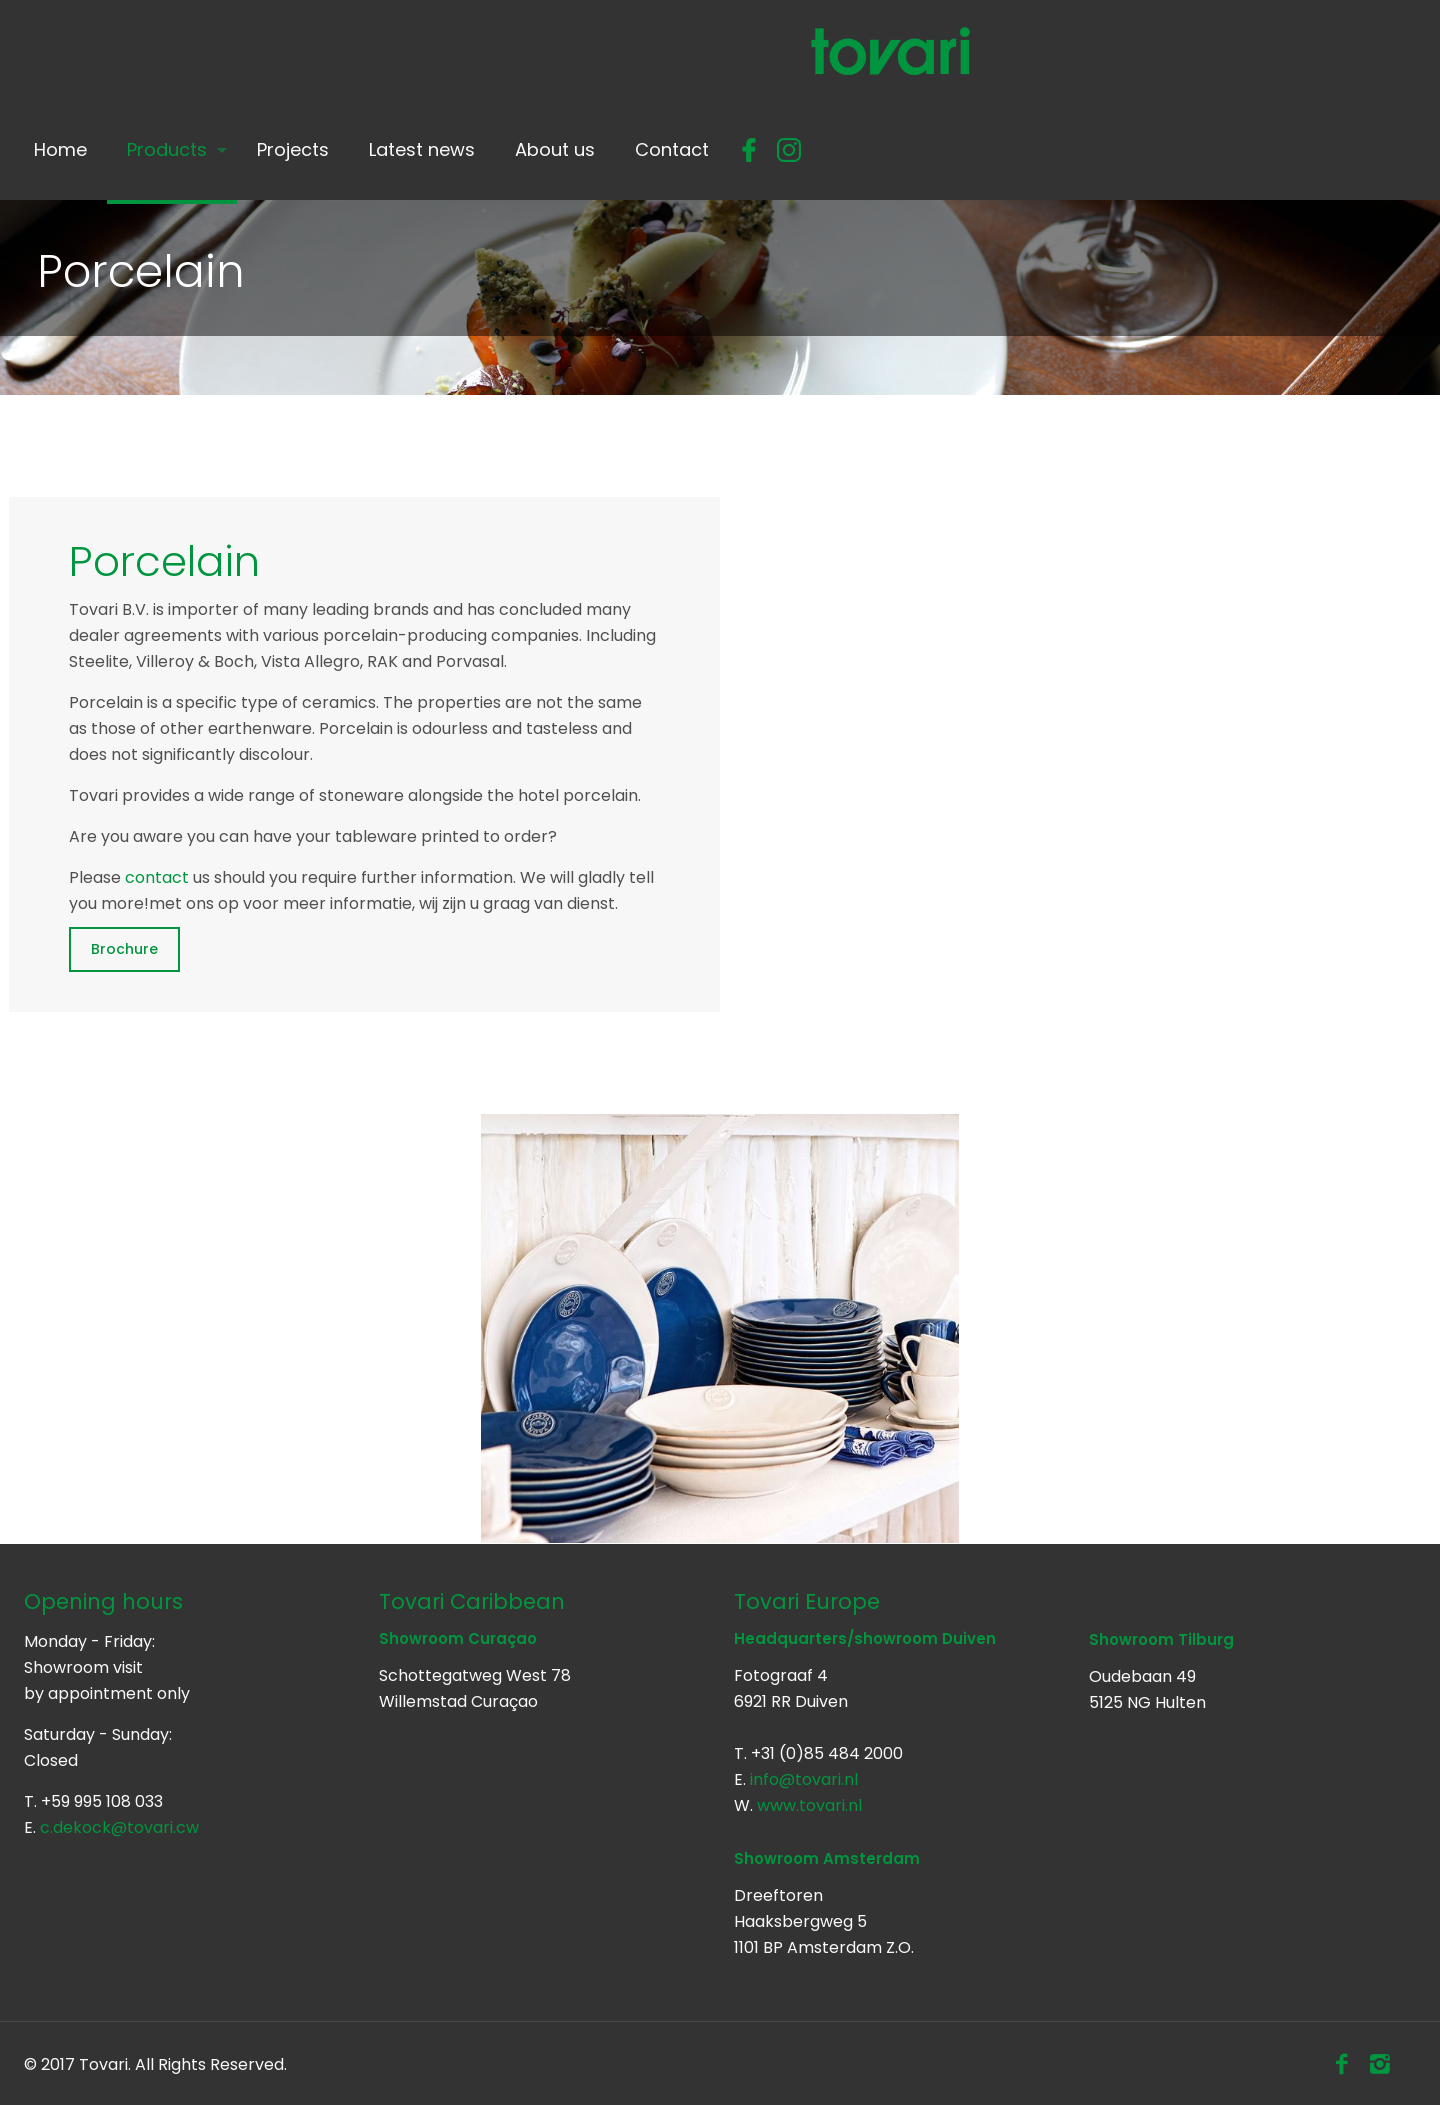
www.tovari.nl (809, 1805)
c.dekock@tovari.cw (119, 1827)
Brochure (124, 949)
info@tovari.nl (804, 1779)
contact (157, 877)
